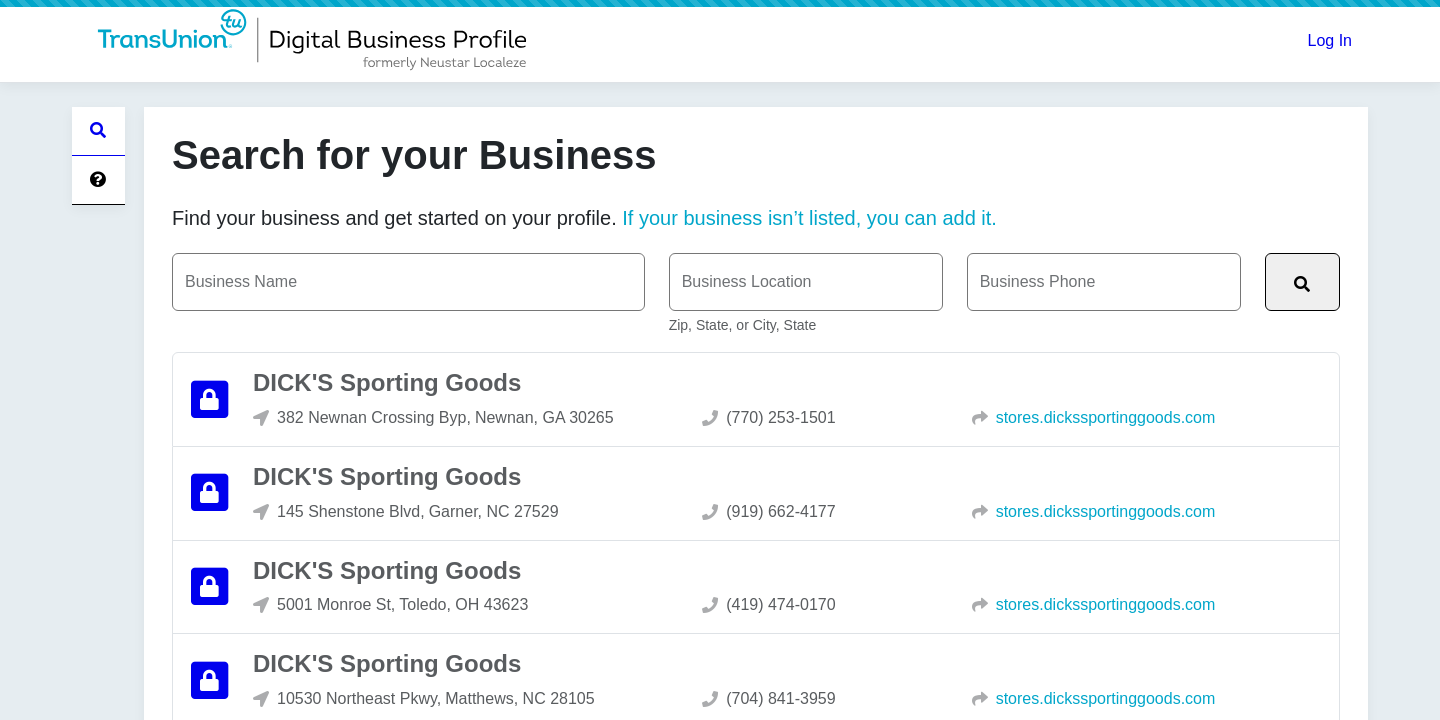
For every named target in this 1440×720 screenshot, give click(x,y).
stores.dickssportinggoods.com (1106, 418)
